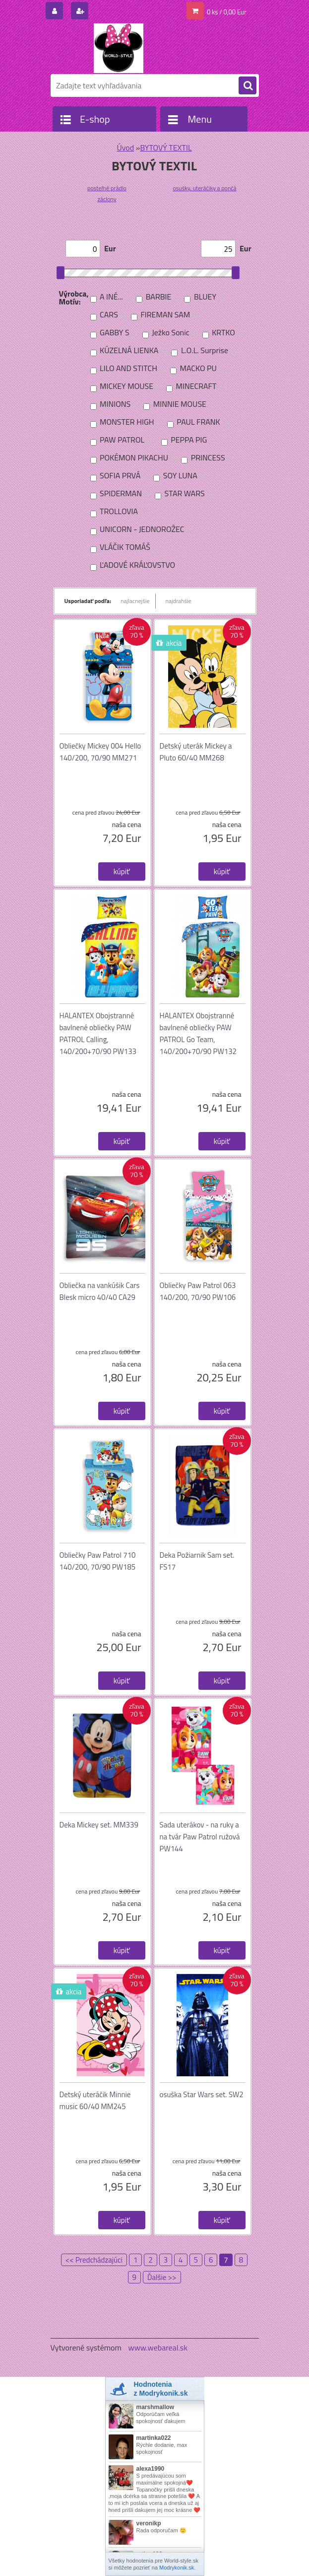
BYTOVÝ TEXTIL (165, 147)
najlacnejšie (135, 601)
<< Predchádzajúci (94, 2260)
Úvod (125, 147)
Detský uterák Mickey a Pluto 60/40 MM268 (196, 751)
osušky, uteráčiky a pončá (204, 188)
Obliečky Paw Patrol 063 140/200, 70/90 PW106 (198, 1291)
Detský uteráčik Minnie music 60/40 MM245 (95, 2100)
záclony (107, 199)
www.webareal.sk (157, 2347)
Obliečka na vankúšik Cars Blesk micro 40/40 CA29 (100, 1291)
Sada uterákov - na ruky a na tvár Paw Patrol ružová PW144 (200, 1836)
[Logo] (119, 48)
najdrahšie (178, 601)
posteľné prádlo (106, 188)
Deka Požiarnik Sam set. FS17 (197, 1561)
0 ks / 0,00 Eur (227, 12)
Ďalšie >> (162, 2277)
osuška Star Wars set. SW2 (202, 2094)
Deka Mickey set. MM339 (99, 1824)
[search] (247, 85)
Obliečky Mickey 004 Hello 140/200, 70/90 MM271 (100, 751)
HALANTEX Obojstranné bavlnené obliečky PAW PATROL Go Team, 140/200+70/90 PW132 (198, 1033)
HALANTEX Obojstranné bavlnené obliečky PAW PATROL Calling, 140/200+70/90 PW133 (98, 1033)
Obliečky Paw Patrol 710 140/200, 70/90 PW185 (98, 1561)
